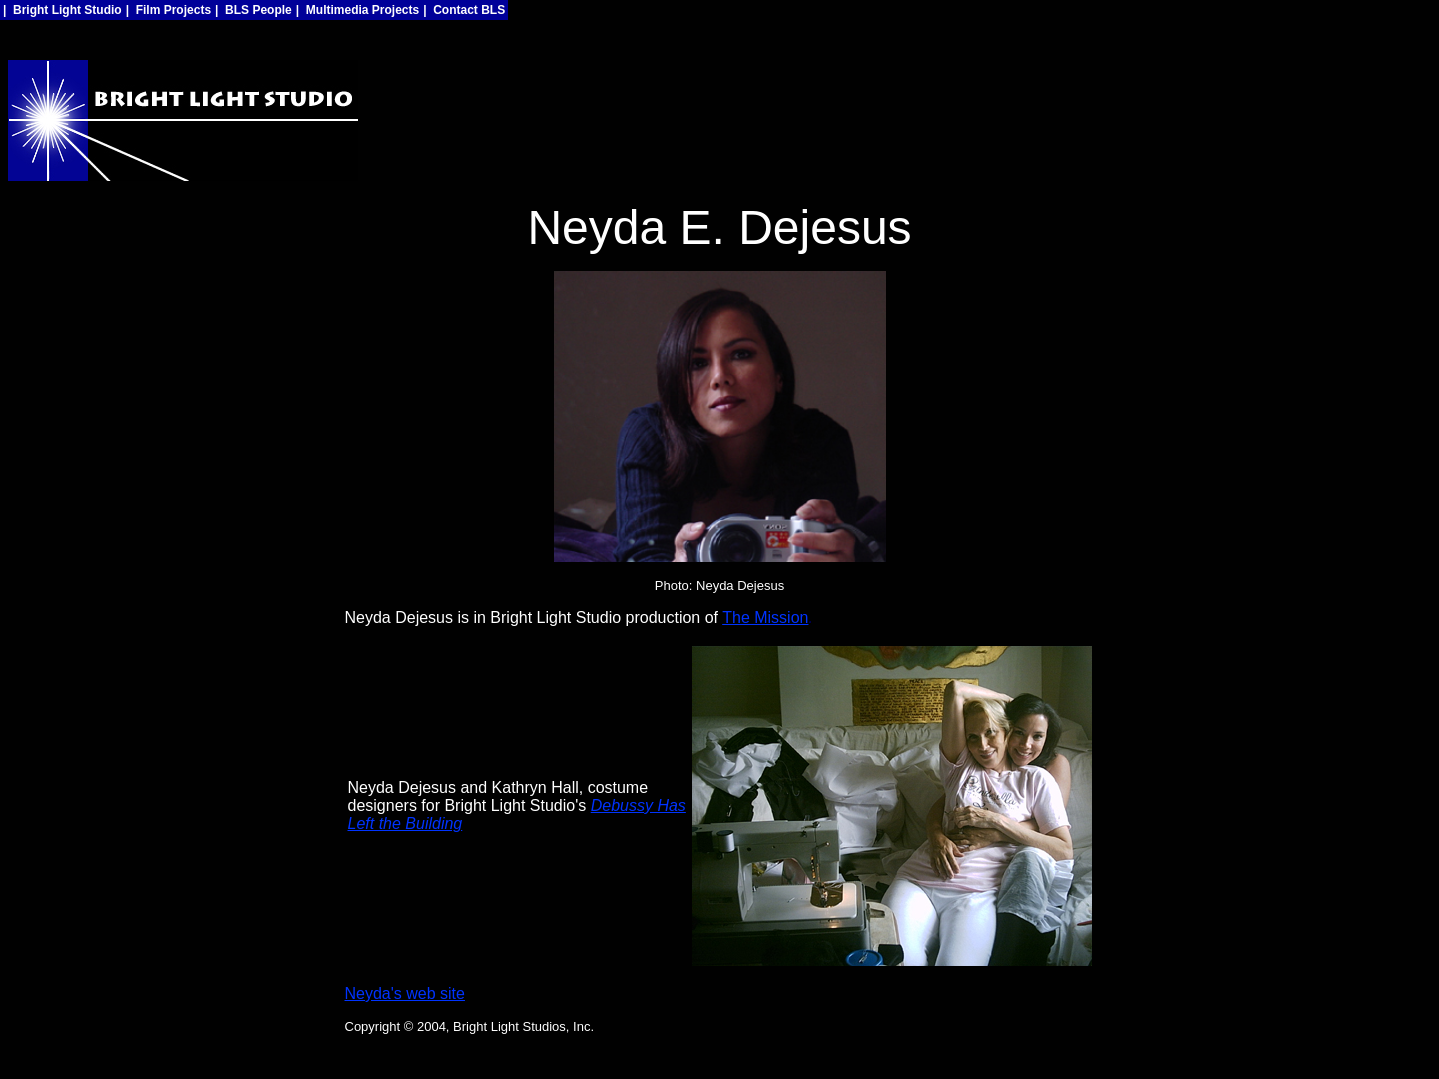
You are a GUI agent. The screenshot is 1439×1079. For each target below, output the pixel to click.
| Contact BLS (464, 10)
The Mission (765, 617)
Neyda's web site (405, 993)
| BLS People (253, 10)
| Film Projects (168, 10)
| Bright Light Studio (62, 10)
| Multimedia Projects (357, 10)
